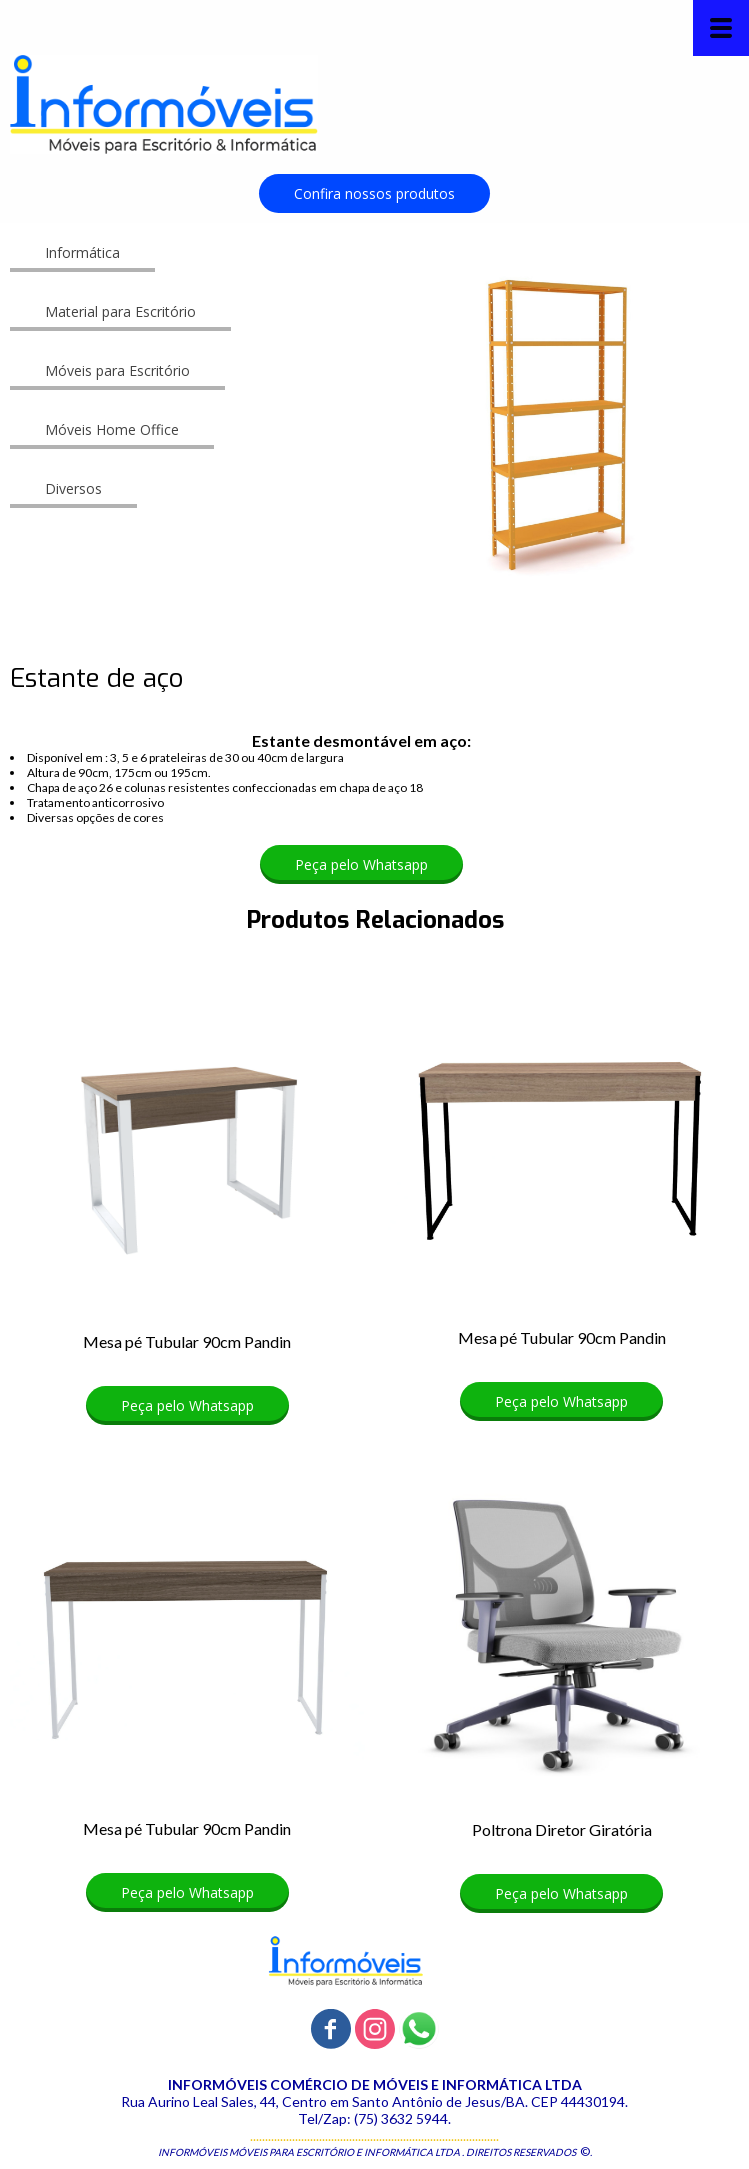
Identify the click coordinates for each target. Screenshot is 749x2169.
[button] (374, 193)
